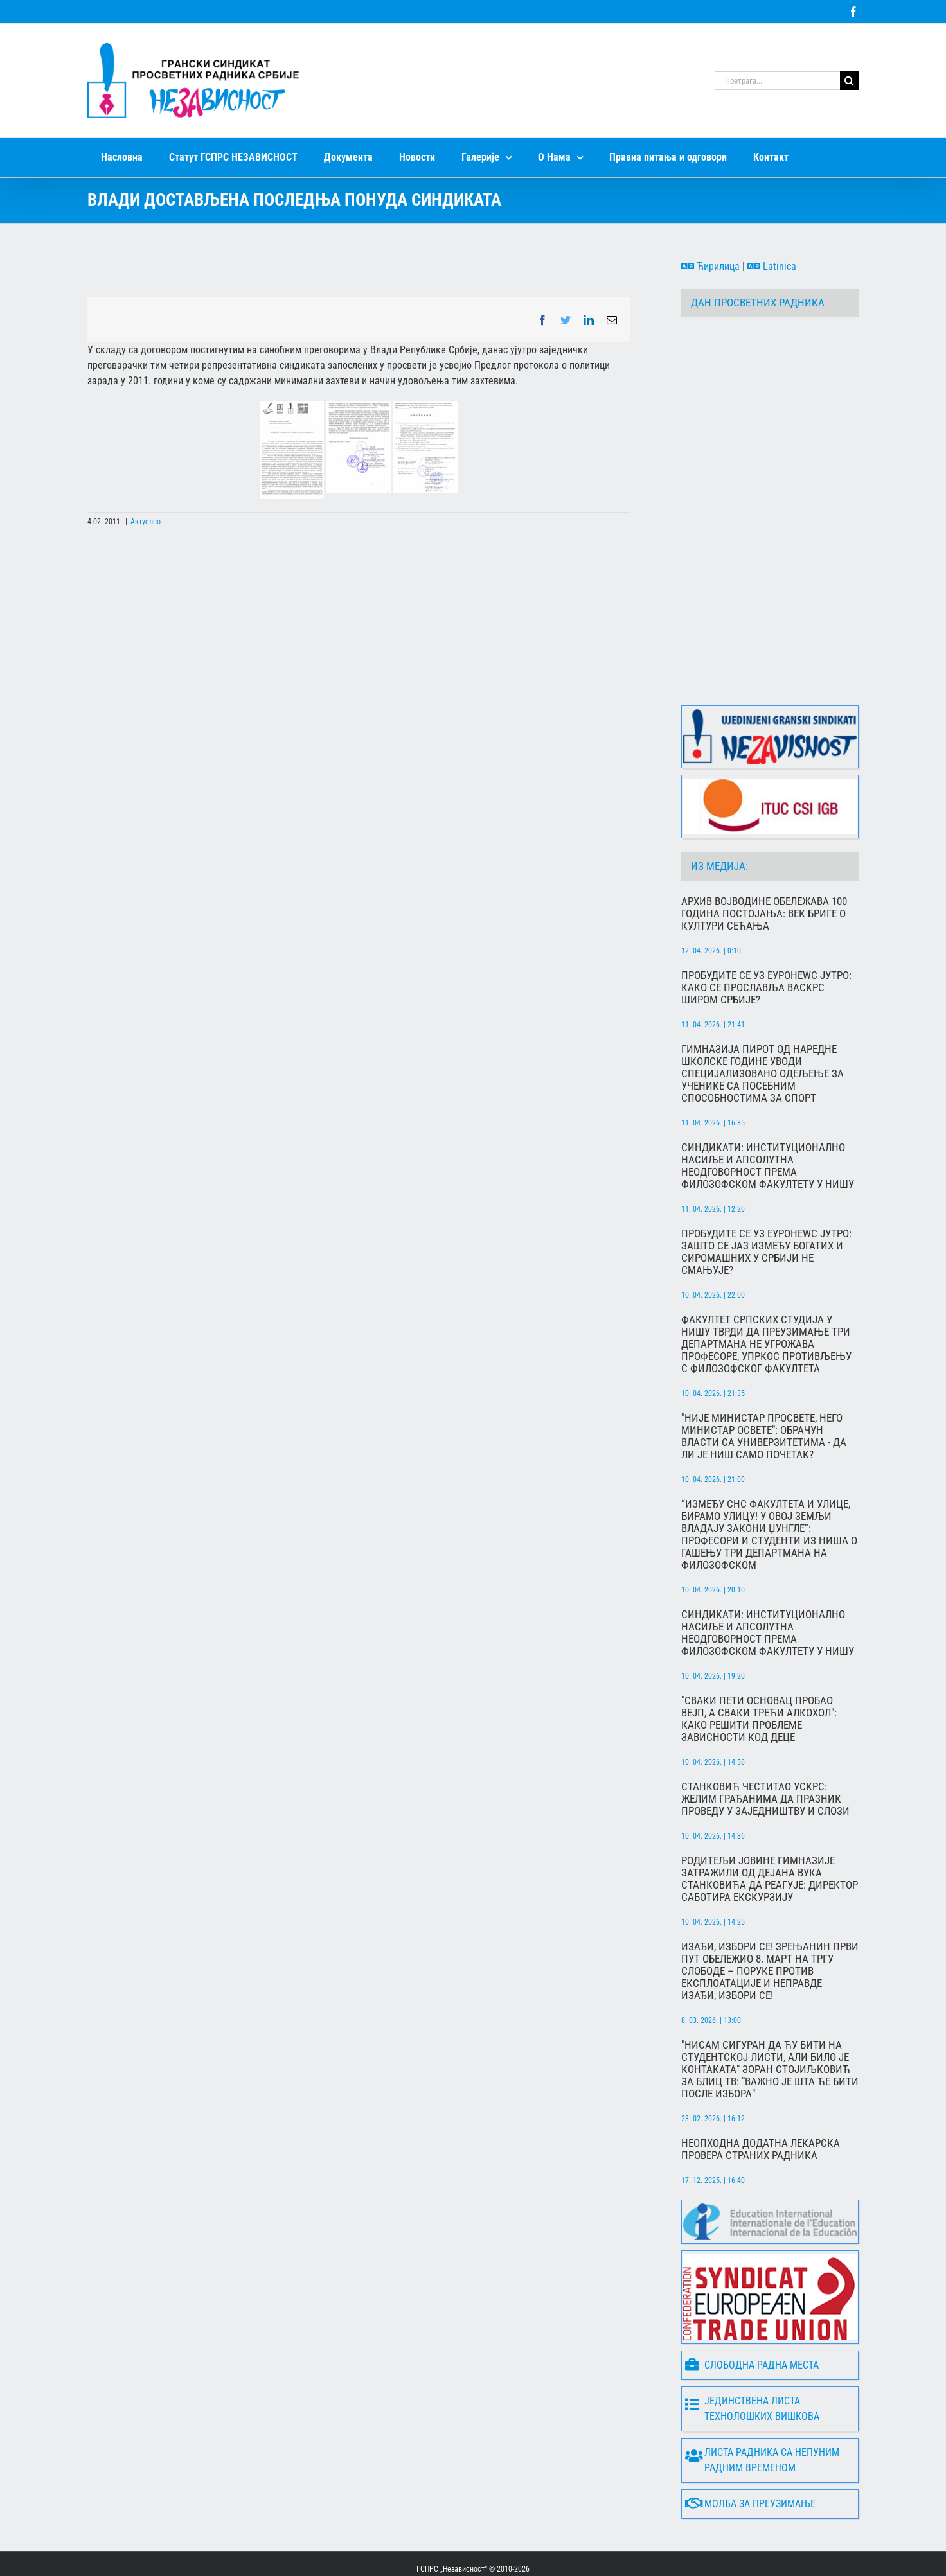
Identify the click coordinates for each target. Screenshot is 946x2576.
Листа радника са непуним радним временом (762, 2410)
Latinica (771, 266)
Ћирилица (710, 266)
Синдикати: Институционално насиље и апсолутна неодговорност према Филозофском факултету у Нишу (767, 1115)
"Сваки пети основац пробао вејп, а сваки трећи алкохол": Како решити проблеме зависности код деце (759, 1669)
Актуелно (145, 521)
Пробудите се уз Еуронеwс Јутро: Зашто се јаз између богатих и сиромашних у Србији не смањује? (766, 1202)
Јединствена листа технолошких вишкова (752, 2358)
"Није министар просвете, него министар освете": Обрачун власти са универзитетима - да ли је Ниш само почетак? (763, 1386)
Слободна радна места (752, 2315)
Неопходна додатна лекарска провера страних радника (760, 2099)
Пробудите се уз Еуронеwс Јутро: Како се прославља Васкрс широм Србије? (766, 937)
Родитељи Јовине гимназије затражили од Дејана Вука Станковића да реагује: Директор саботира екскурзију (769, 1828)
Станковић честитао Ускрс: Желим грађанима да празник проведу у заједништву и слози (765, 1749)
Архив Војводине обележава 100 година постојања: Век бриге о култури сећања (764, 863)
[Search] (849, 80)
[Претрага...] (777, 80)
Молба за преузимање (750, 2454)
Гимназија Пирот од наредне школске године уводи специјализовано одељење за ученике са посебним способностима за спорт (762, 1023)
